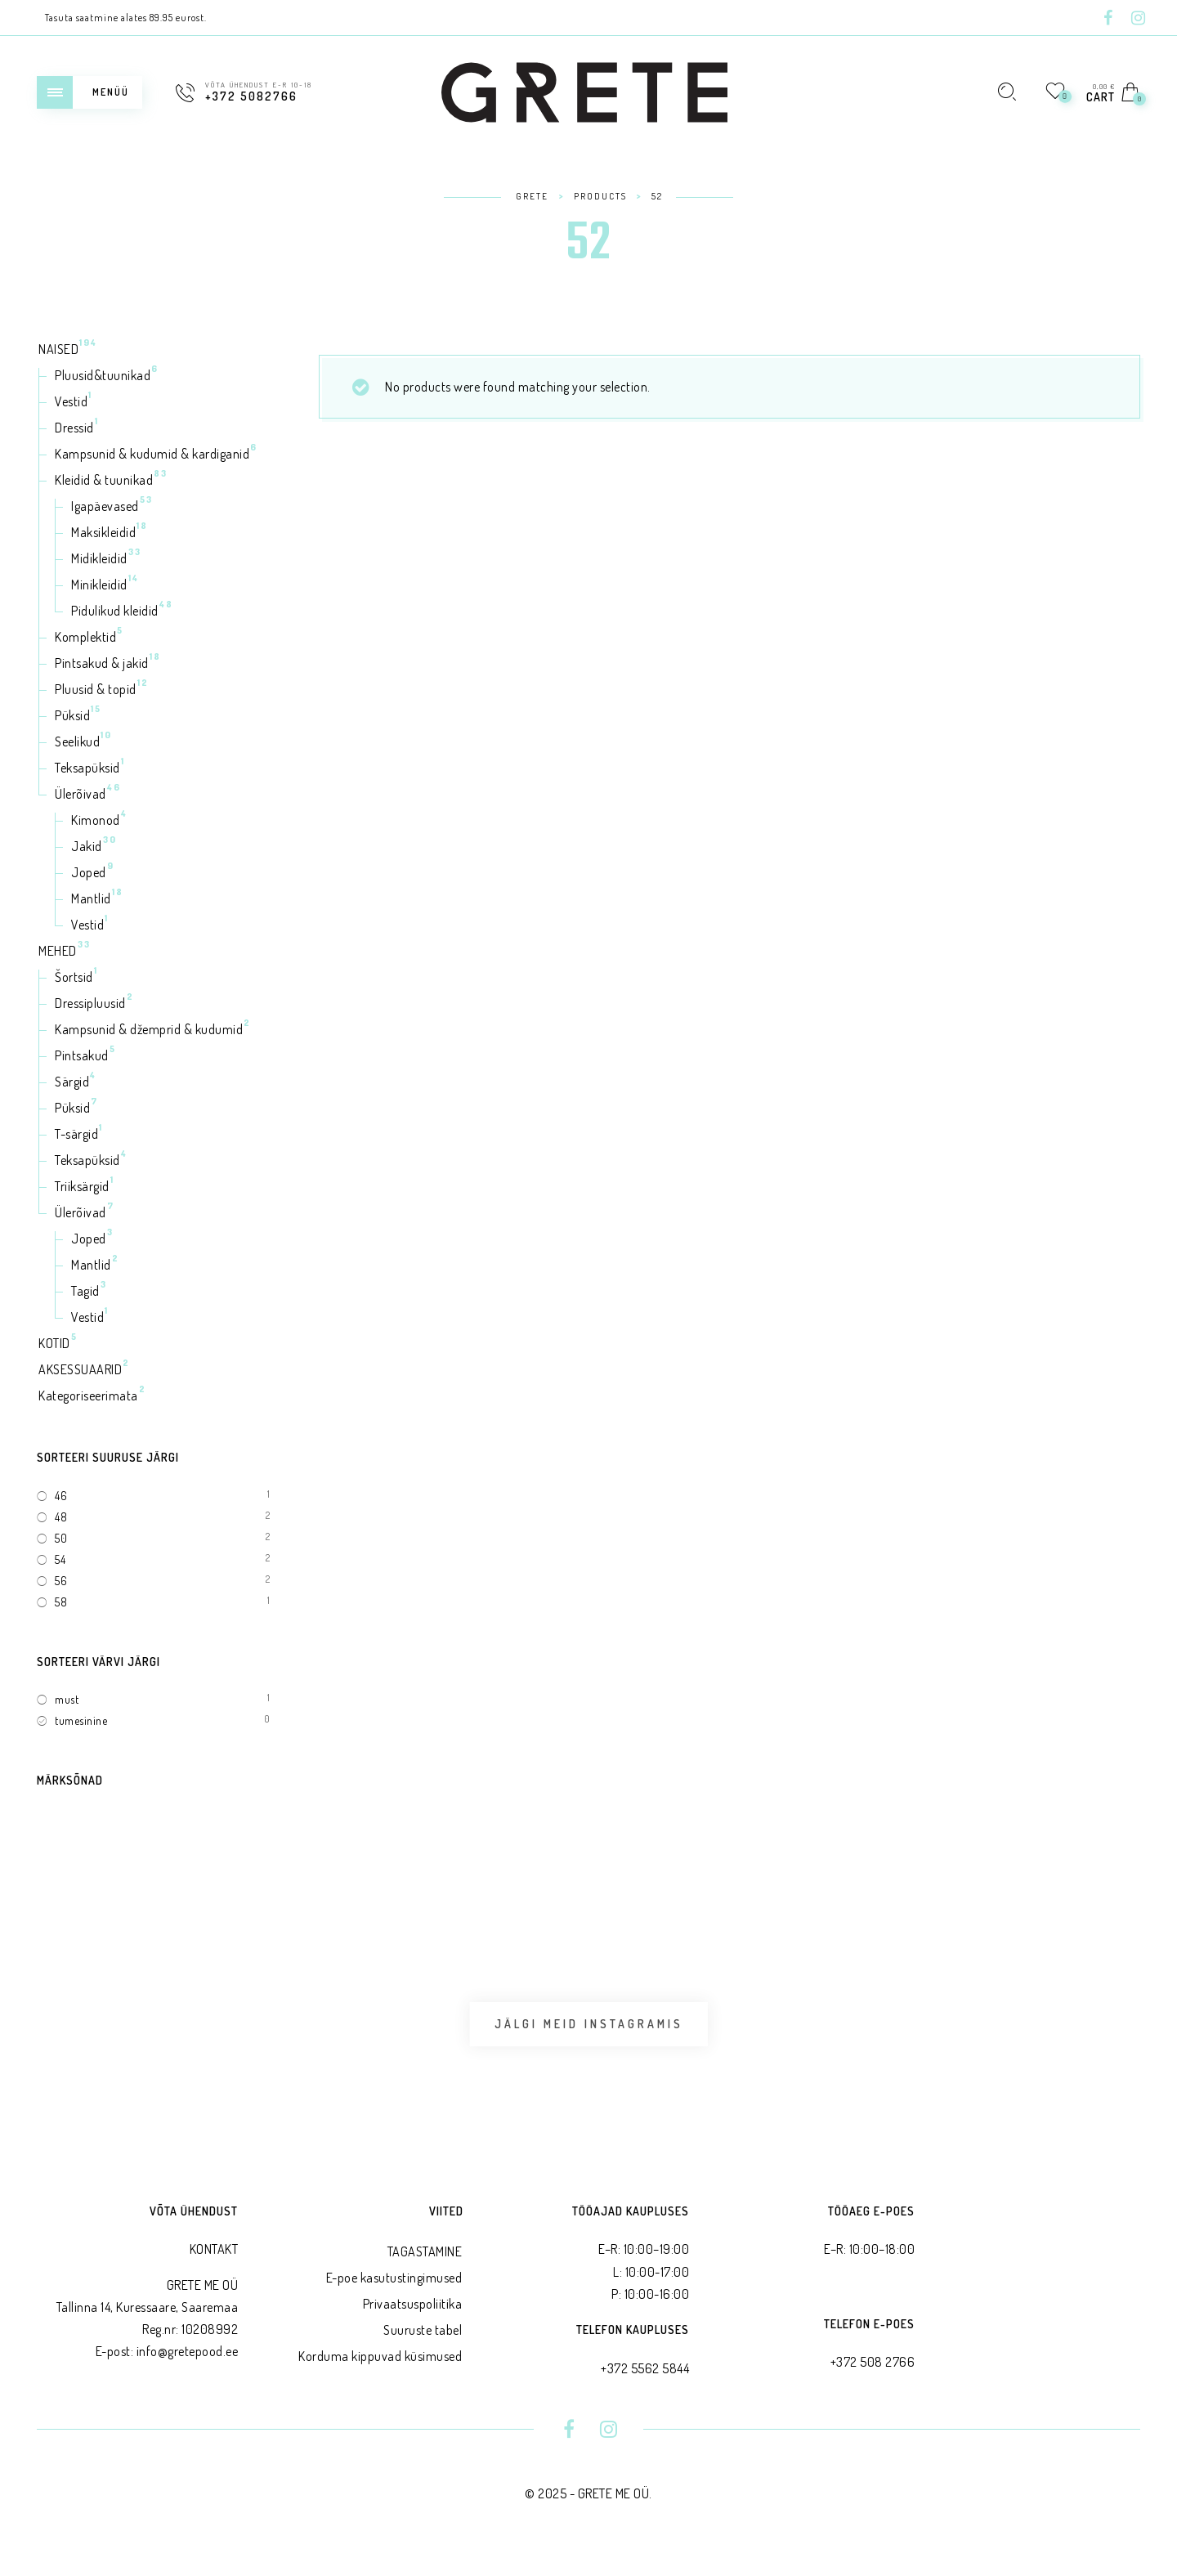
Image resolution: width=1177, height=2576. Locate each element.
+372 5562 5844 (645, 2389)
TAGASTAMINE (425, 2273)
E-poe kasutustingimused (394, 2300)
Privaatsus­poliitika (413, 2326)
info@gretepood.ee (187, 2373)
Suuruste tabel (422, 2352)
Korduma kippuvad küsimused (380, 2378)
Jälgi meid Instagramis (589, 2035)
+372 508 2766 (872, 2384)
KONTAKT (214, 2271)
